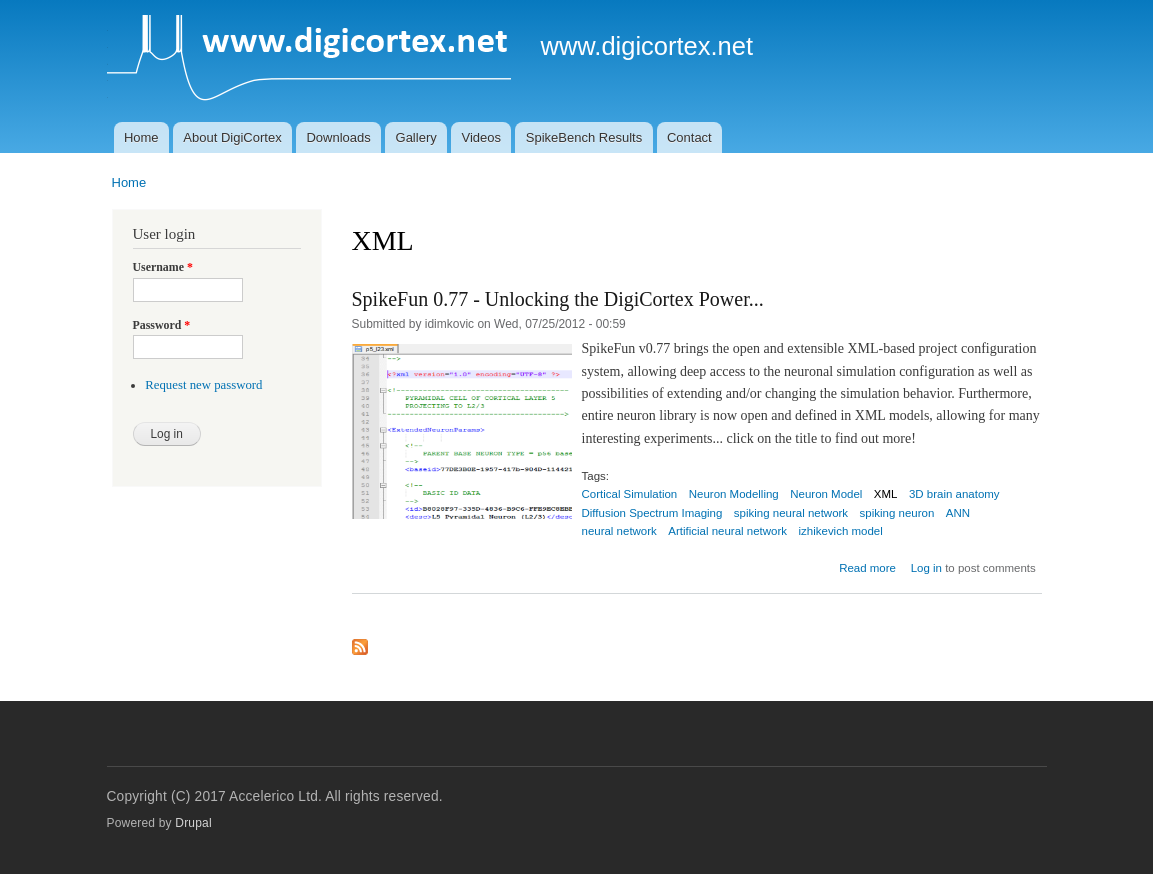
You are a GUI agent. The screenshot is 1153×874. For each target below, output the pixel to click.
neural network (619, 531)
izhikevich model (841, 531)
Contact (689, 137)
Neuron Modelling (734, 494)
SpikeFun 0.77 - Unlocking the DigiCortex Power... (558, 299)
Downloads (338, 137)
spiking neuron (897, 513)
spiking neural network (791, 513)
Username (163, 267)
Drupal (193, 823)
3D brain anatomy (954, 494)
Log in (926, 568)
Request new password (203, 385)
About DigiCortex (232, 137)
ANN (958, 513)
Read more (867, 568)
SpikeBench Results (584, 137)
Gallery (416, 137)
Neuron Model (826, 494)
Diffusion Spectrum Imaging (652, 513)
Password (162, 325)
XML (886, 494)
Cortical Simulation (630, 494)
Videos (482, 137)
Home (141, 137)
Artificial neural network (727, 531)
